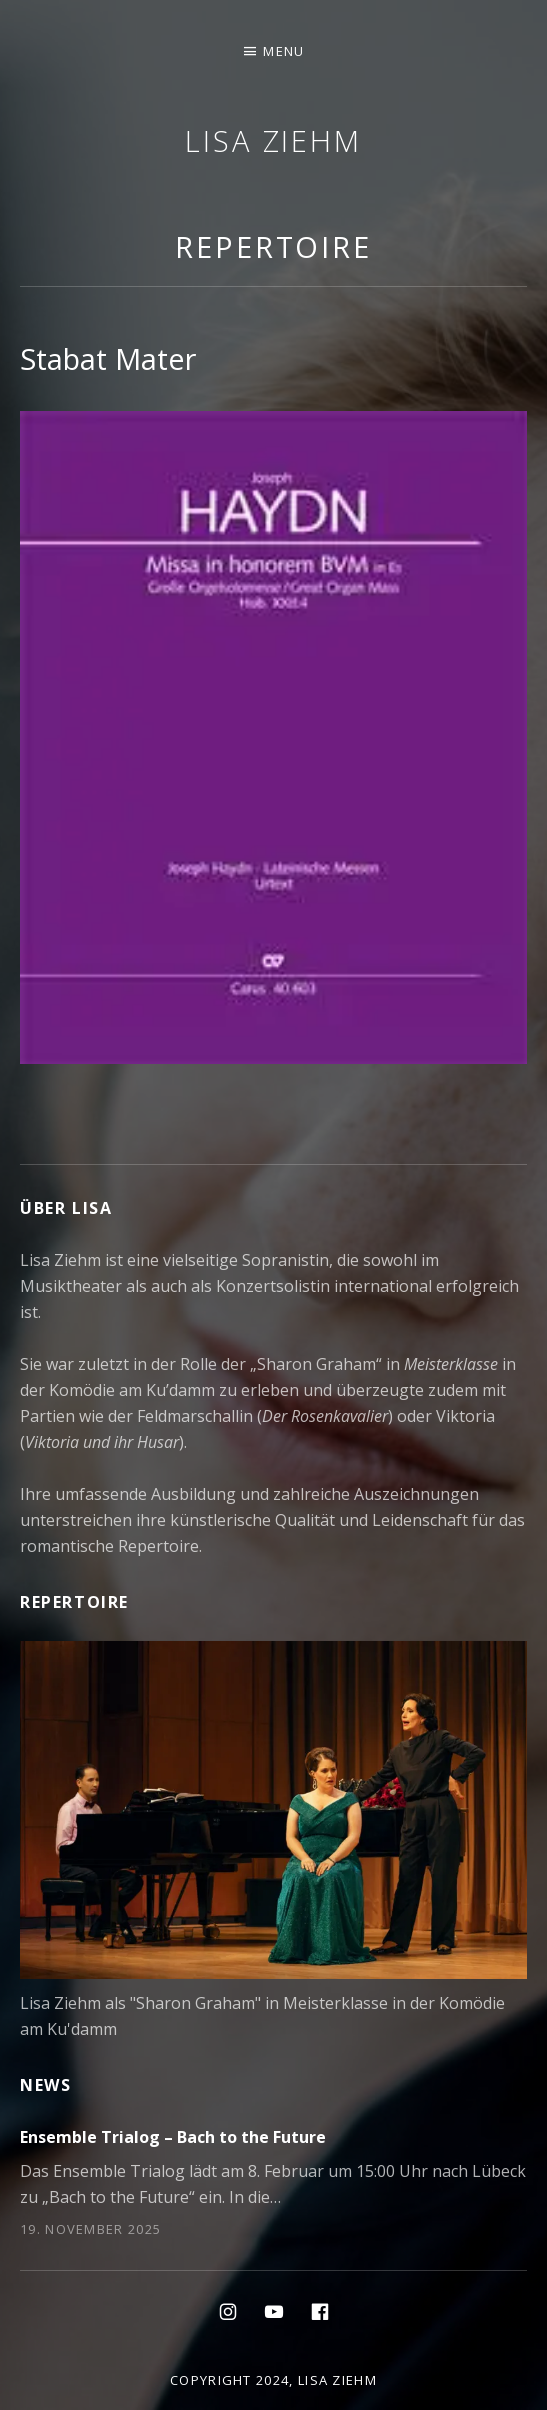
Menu (283, 51)
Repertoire (273, 246)
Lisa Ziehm (273, 140)
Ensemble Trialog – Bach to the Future (173, 2137)
